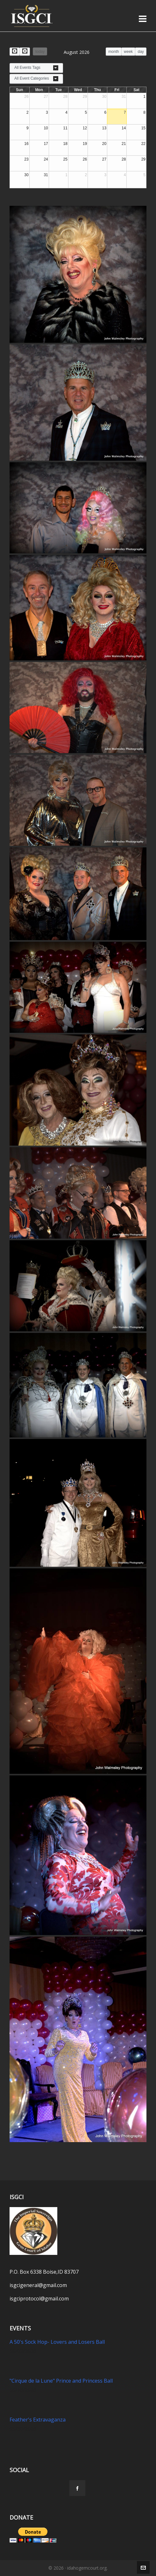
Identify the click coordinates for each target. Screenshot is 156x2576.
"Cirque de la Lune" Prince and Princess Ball (61, 2380)
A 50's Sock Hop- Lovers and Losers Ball (57, 2341)
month (113, 51)
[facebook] (77, 2488)
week (128, 51)
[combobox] (36, 68)
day (141, 51)
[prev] (15, 51)
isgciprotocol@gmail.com (39, 2298)
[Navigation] (142, 18)
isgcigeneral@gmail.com (38, 2285)
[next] (24, 51)
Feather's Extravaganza (38, 2419)
